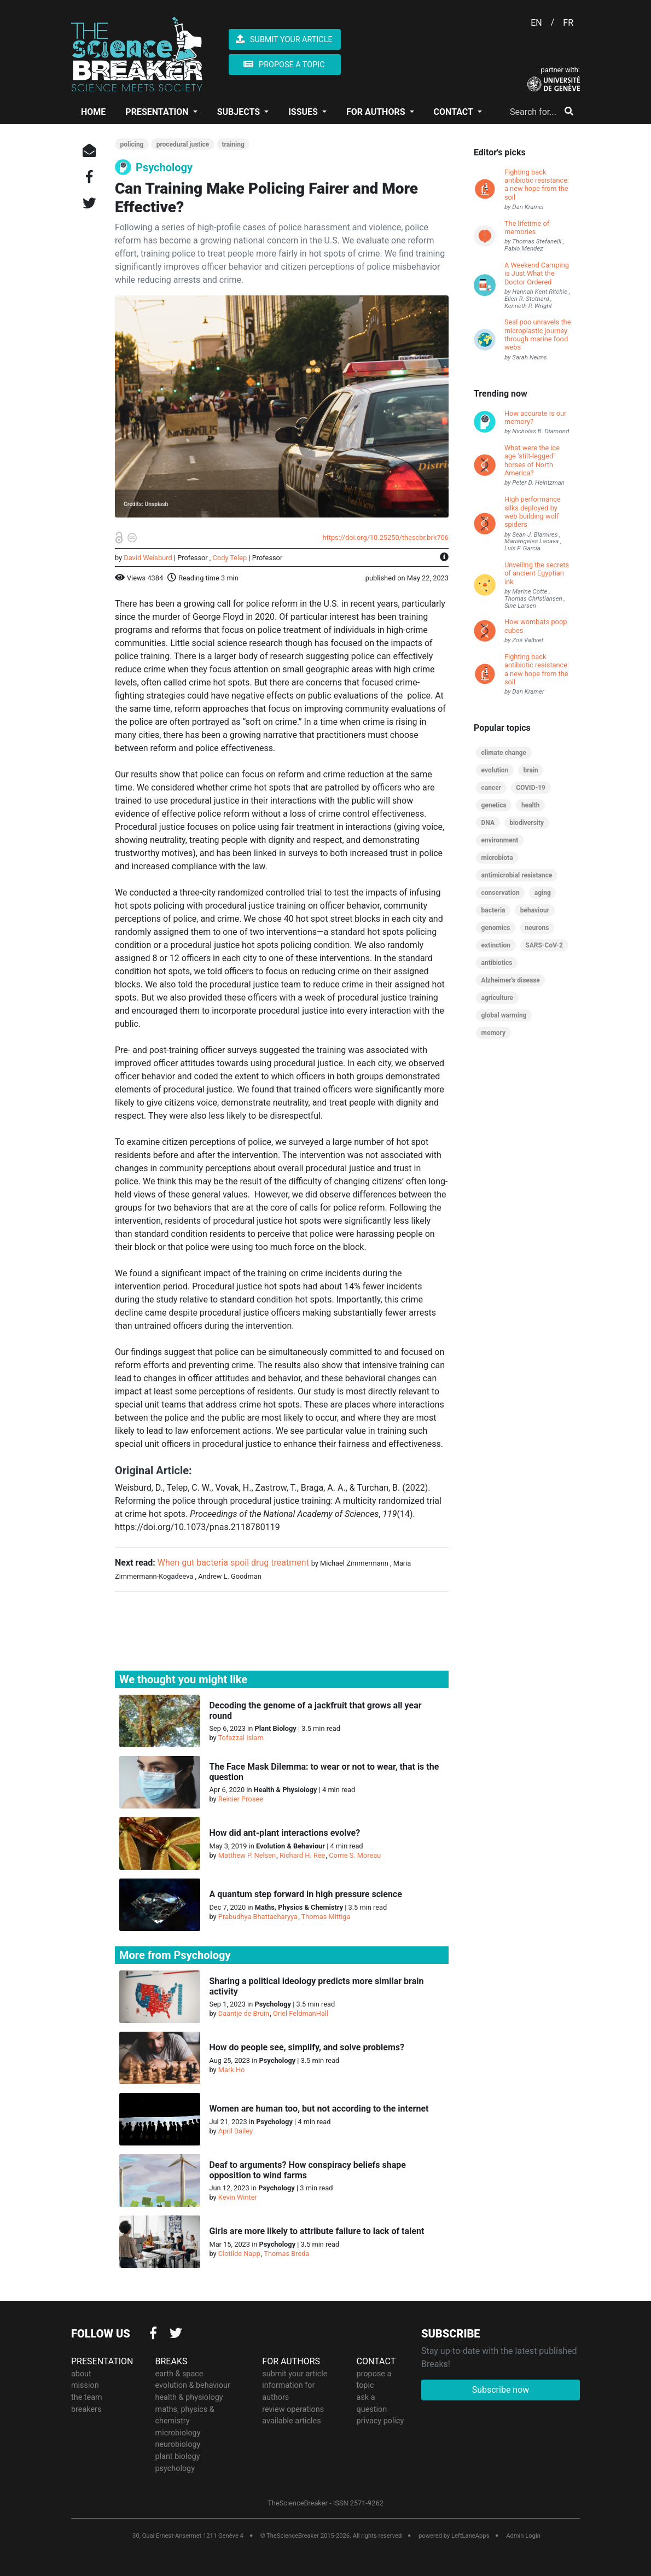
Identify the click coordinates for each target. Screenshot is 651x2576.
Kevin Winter (237, 2197)
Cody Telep (230, 558)
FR (568, 23)
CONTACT (454, 112)
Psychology (164, 167)
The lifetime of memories (526, 227)
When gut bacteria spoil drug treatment (233, 1562)
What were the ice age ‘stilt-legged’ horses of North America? (532, 460)
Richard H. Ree (302, 1855)
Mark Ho (231, 2070)
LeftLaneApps (470, 2535)
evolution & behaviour (192, 2385)
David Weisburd (148, 558)
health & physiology (189, 2397)
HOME (93, 112)
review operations (293, 2409)
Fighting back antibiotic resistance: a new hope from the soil (536, 184)
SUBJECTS (239, 112)
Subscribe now (501, 2390)
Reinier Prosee (240, 1799)
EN (536, 23)
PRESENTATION (157, 112)
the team (86, 2397)
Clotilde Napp (239, 2253)
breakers (86, 2409)
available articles (291, 2421)
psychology (175, 2468)
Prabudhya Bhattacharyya (258, 1916)
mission (85, 2385)
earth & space (179, 2373)
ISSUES (304, 112)
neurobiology (178, 2444)
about (81, 2373)
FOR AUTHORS (377, 112)
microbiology (178, 2432)
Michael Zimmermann (354, 1563)
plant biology (177, 2456)
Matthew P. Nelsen (247, 1855)
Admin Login (523, 2535)
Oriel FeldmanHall (300, 2013)
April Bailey (235, 2131)
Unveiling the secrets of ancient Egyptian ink (536, 573)
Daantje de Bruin (243, 2013)
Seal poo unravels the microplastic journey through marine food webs (537, 334)
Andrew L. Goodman (229, 1576)
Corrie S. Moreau (355, 1855)
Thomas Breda (286, 2253)
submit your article (294, 2373)
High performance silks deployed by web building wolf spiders (532, 511)
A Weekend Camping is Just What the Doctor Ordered (536, 273)
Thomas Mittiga (326, 1916)
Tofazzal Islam (241, 1738)
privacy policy (380, 2421)
